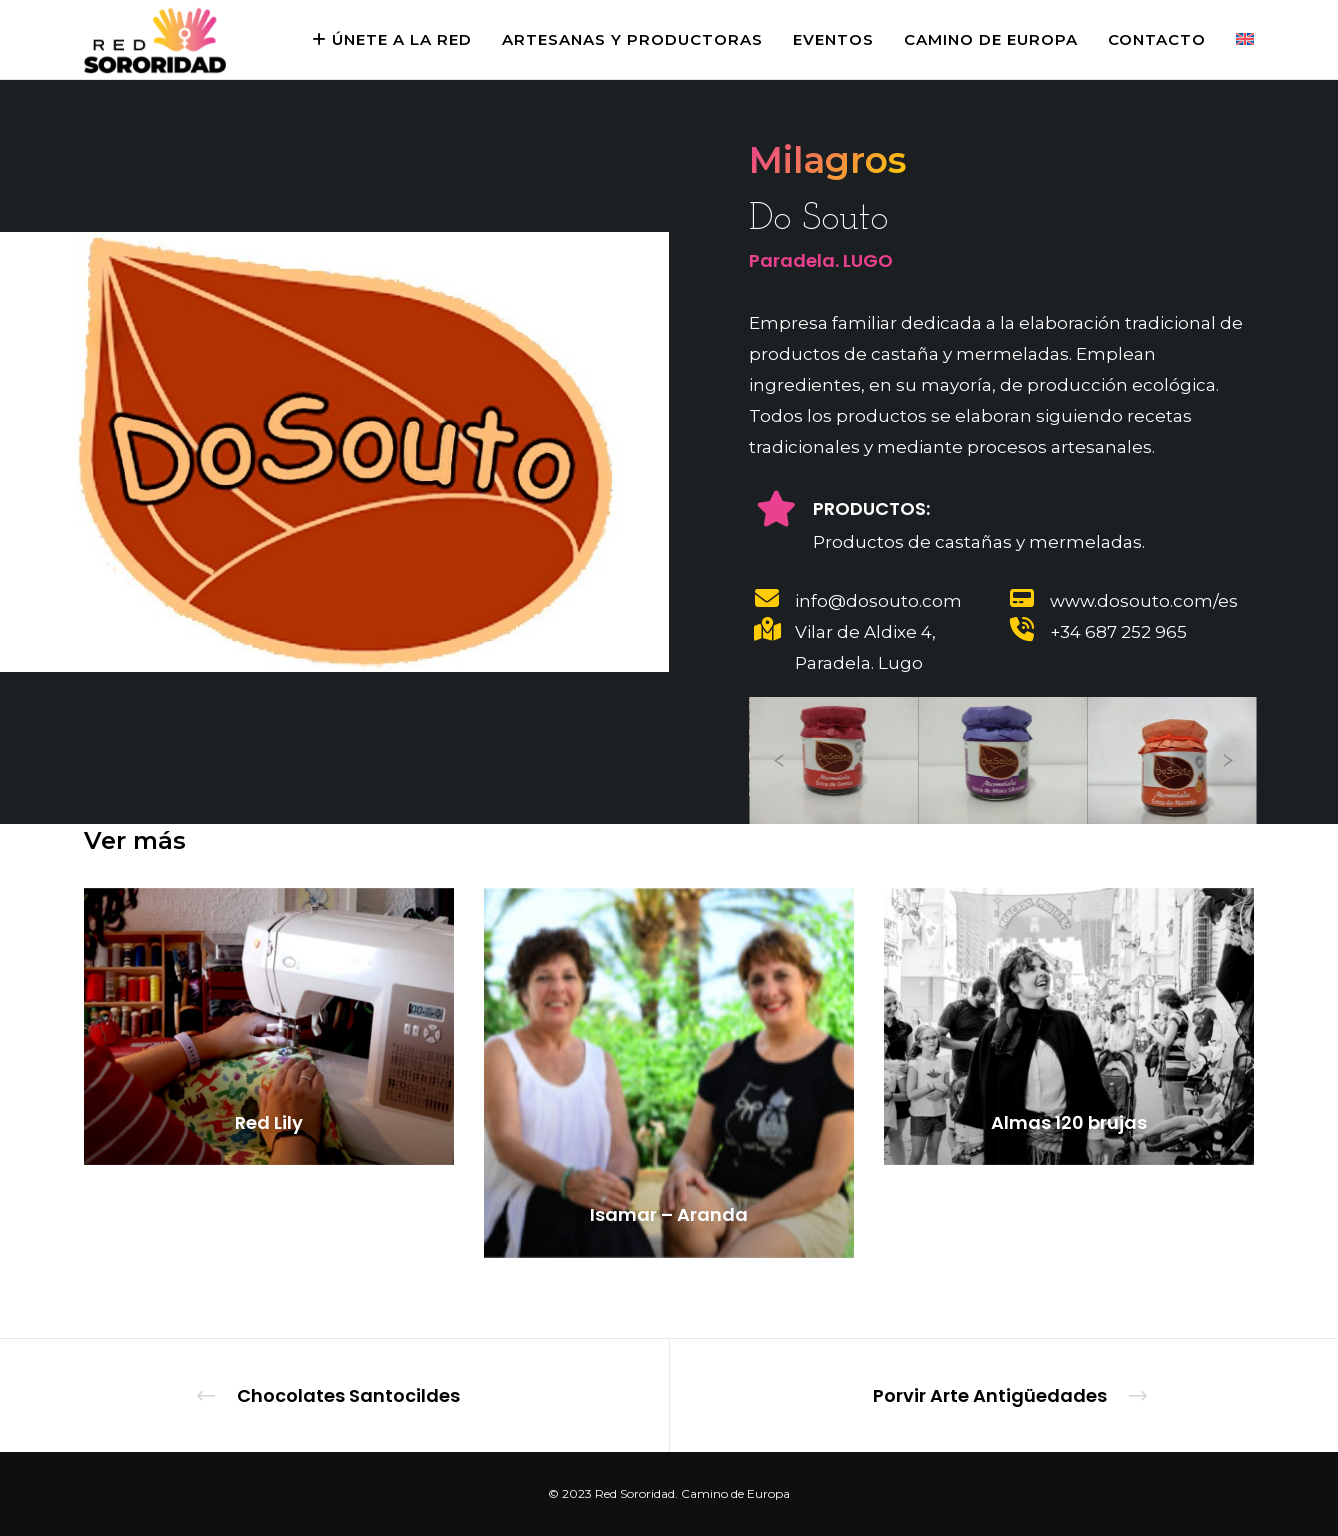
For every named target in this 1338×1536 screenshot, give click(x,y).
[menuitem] (1230, 40)
